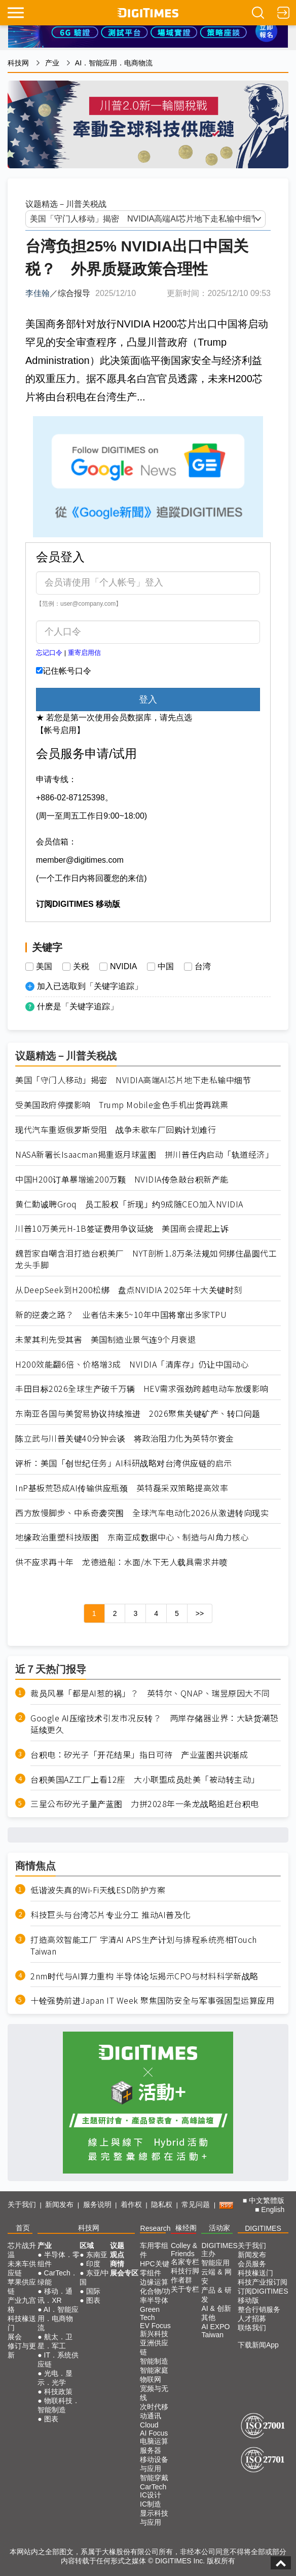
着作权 (131, 2204)
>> (200, 1613)
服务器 (150, 2450)
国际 (93, 2291)
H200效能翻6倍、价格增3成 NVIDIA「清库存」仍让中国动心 (132, 1364)
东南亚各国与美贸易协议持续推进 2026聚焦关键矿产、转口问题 (138, 1413)
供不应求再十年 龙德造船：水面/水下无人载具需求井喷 (121, 1562)
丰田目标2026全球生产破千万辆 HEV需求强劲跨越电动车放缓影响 (142, 1388)
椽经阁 (186, 2228)
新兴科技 (154, 2334)
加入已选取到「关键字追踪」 (89, 986)
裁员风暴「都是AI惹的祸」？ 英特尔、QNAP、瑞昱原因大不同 (150, 1693)
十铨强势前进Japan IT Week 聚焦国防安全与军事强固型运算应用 (152, 2000)
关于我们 (22, 2204)
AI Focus (154, 2433)
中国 (166, 967)
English (272, 2209)
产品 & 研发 (216, 2294)
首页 (23, 2228)
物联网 (150, 2379)
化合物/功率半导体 (155, 2295)
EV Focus (155, 2326)
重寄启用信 (84, 652)
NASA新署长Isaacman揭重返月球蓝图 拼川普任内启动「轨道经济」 (144, 1154)
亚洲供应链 (154, 2347)
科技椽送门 (22, 2323)
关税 (81, 967)
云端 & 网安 (216, 2276)
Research (155, 2228)
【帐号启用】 (60, 730)
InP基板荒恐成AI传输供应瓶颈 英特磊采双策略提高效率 (121, 1488)
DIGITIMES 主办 (219, 2249)
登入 (148, 699)
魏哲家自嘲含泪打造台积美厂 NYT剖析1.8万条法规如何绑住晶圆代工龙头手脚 (146, 1259)
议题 (117, 2245)
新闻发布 (59, 2204)
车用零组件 (154, 2250)
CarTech (153, 2487)
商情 (117, 2264)
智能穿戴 (154, 2478)
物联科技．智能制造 (58, 2405)
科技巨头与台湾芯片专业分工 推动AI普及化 (110, 1915)
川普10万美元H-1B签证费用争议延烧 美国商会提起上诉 (122, 1228)
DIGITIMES (263, 2228)
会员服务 (252, 2264)
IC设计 (150, 2495)
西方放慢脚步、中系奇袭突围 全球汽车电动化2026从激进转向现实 (142, 1513)
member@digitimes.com (80, 860)
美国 (44, 967)
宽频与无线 (154, 2393)
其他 (208, 2317)
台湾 (203, 967)
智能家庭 (154, 2370)
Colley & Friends (184, 2249)
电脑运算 (154, 2441)
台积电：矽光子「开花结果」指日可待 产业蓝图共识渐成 (139, 1754)
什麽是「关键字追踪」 (77, 1006)
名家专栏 (185, 2262)
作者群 (181, 2280)
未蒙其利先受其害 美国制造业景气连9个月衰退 (105, 1339)
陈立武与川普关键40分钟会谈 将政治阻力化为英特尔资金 (124, 1438)
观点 (117, 2255)
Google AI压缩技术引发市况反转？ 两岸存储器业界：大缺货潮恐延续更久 (154, 1724)
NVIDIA (123, 967)
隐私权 (161, 2204)
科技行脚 (185, 2271)
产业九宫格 (22, 2304)
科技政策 (58, 2391)
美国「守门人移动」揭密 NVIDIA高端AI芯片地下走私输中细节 (133, 1080)
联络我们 (252, 2328)
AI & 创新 (216, 2308)
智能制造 (154, 2361)
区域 (87, 2245)
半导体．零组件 (58, 2259)
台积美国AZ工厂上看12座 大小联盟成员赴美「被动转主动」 (145, 1779)
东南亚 (96, 2255)
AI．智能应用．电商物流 (114, 63)
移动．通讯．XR (55, 2295)
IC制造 (150, 2504)
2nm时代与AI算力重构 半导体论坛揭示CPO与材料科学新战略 (144, 1976)
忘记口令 (49, 652)
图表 (51, 2419)
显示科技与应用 (154, 2517)
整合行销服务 (259, 2309)
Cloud (149, 2425)
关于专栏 (185, 2289)
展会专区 (124, 2273)
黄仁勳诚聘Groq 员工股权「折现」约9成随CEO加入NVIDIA (129, 1204)
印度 (93, 2264)
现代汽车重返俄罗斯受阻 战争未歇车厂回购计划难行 (115, 1129)
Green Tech (150, 2313)
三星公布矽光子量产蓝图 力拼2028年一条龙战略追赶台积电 (144, 1804)
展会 (15, 2337)
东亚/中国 (94, 2277)
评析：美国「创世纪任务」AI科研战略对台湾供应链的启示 (123, 1463)
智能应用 (215, 2263)
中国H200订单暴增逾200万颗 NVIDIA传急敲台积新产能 (122, 1179)
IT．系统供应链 (58, 2359)
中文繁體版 (266, 2200)
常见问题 (195, 2204)
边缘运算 (154, 2282)
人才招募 (252, 2318)
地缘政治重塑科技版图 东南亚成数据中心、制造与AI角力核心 (132, 1537)
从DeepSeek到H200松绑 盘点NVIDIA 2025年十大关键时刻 (128, 1290)
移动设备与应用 (154, 2464)
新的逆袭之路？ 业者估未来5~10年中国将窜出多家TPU (121, 1314)
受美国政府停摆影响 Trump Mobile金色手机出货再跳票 (122, 1105)
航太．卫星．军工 (55, 2341)
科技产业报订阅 (262, 2282)
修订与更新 (22, 2350)
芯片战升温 (22, 2250)
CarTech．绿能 (58, 2277)
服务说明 (97, 2204)
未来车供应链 (22, 2268)
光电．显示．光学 (55, 2377)
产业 (52, 63)
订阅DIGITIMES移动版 (263, 2295)
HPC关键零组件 (154, 2268)
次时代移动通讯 (154, 2411)
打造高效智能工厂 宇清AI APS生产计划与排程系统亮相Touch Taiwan (143, 1945)
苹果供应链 (22, 2286)
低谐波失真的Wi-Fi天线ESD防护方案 (97, 1890)
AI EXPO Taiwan (215, 2331)
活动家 (219, 2228)
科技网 (18, 63)
